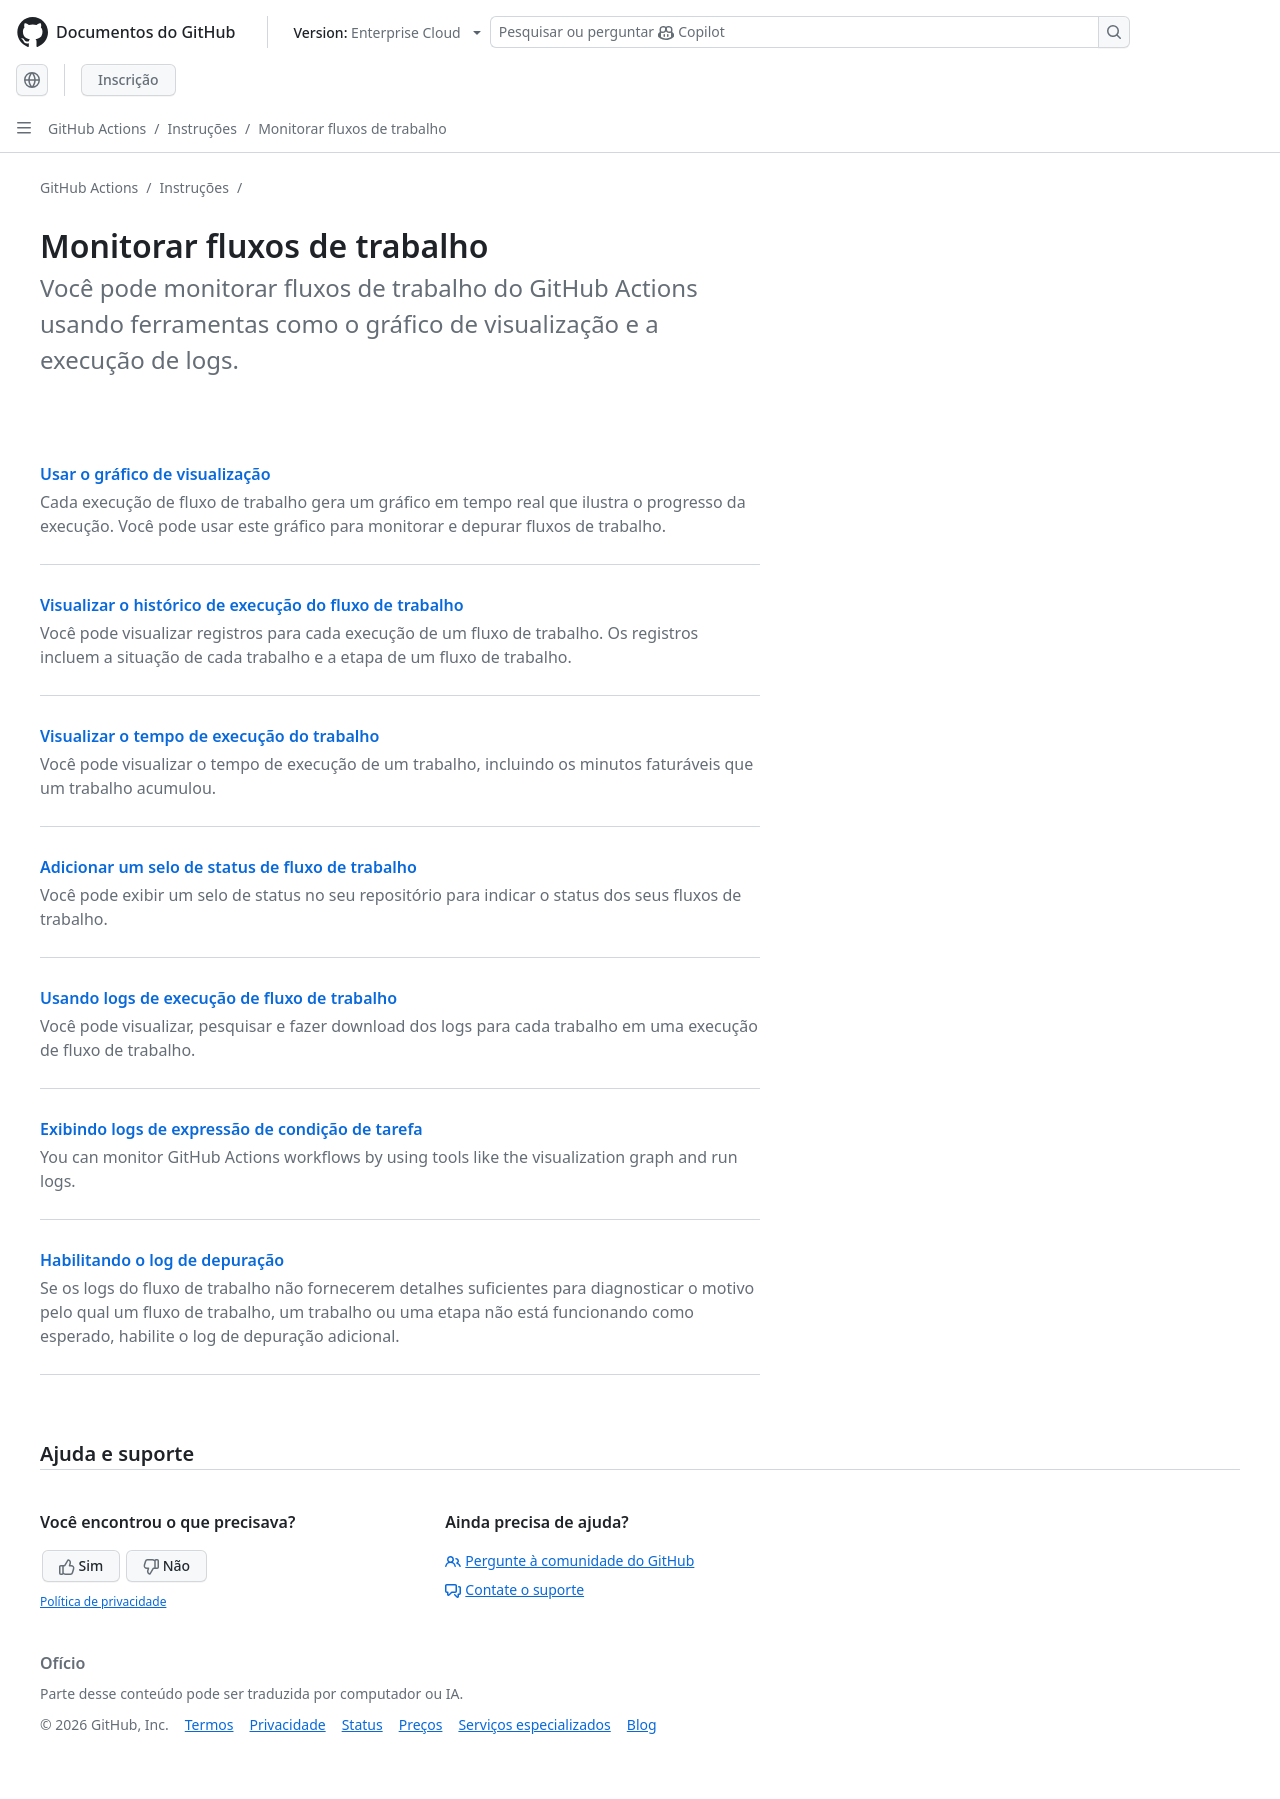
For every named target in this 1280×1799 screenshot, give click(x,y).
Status (362, 1724)
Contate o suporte (514, 1589)
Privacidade (288, 1724)
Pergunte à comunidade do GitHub (569, 1560)
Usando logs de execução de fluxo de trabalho (218, 998)
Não (166, 1565)
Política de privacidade (103, 1601)
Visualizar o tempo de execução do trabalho (209, 736)
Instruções (202, 128)
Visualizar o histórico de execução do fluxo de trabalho (252, 605)
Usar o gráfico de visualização (155, 474)
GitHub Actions (97, 128)
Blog (642, 1724)
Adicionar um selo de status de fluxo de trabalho (228, 867)
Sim (81, 1565)
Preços (421, 1724)
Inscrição (128, 79)
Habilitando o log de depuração (162, 1260)
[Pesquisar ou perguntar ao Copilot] (810, 32)
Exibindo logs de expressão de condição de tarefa (231, 1129)
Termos (209, 1724)
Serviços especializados (534, 1724)
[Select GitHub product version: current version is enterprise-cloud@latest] (386, 32)
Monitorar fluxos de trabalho (352, 128)
